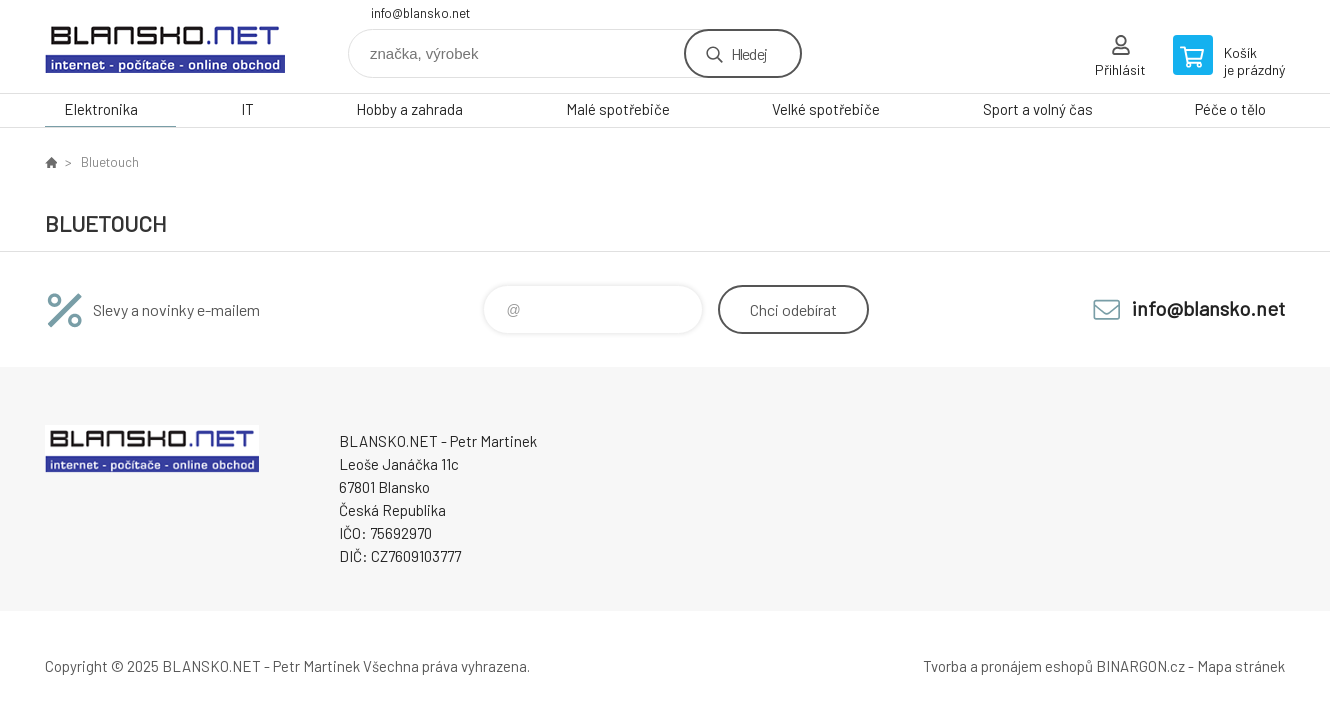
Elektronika (101, 109)
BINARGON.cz (1140, 666)
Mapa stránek (1241, 666)
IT (247, 109)
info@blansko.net (420, 13)
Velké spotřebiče (826, 109)
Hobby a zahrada (409, 109)
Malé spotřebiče (618, 109)
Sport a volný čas (1038, 109)
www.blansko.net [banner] (165, 46)
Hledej (749, 53)
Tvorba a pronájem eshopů (1008, 666)
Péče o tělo (1230, 109)
